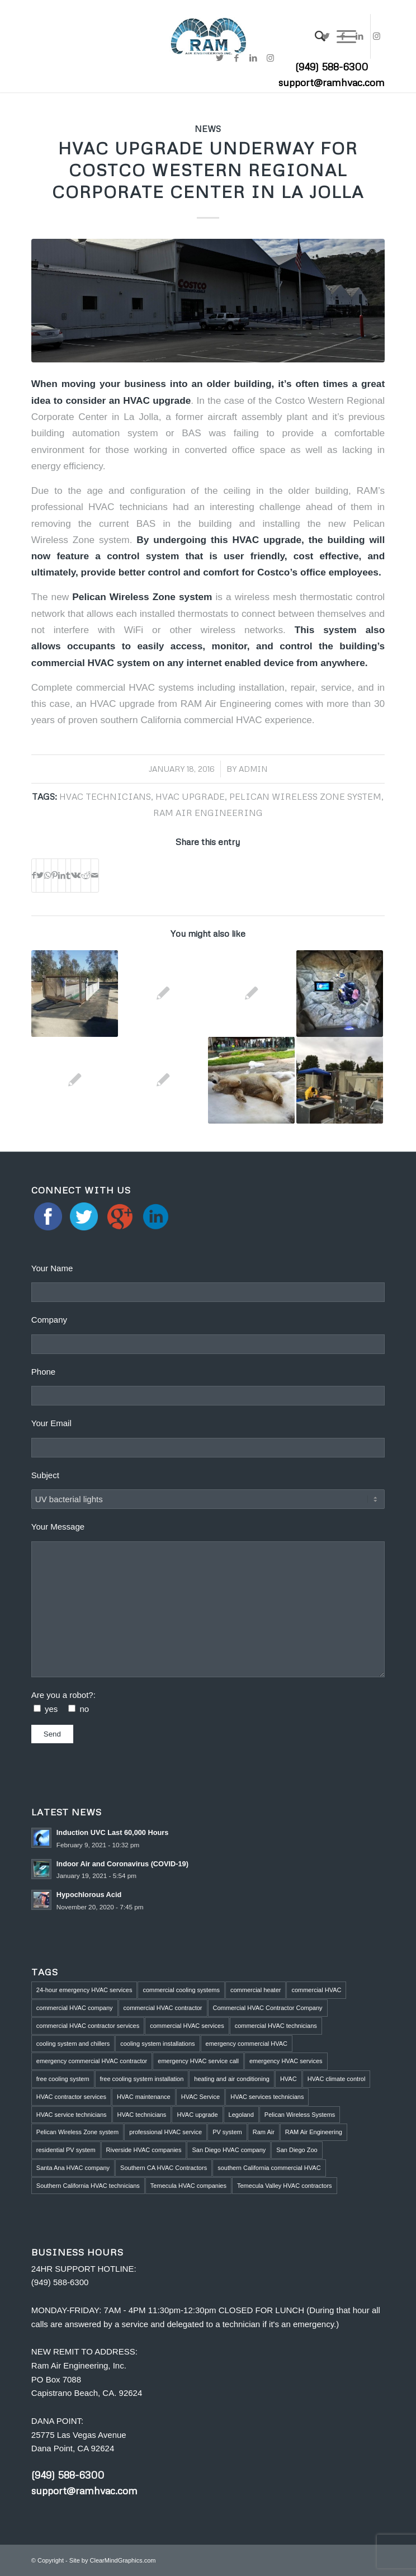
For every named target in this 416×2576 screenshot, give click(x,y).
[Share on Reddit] (86, 875)
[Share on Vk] (76, 875)
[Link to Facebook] (342, 36)
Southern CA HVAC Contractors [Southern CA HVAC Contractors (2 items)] (163, 2167)
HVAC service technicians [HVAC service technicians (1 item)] (71, 2114)
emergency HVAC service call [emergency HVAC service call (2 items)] (198, 2061)
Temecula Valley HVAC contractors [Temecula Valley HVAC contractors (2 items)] (284, 2185)
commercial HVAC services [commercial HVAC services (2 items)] (187, 2025)
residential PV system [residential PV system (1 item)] (66, 2149)
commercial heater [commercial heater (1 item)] (255, 1990)
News (208, 128)
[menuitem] (314, 36)
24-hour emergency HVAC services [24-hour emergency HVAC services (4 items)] (84, 1990)
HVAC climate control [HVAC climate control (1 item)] (337, 2078)
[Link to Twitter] (326, 36)
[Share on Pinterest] (54, 875)
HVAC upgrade (190, 796)
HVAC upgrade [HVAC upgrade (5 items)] (197, 2114)
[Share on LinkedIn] (61, 875)
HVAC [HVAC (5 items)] (288, 2078)
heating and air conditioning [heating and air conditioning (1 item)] (232, 2078)
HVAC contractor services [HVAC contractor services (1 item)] (71, 2096)
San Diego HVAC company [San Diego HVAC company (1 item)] (229, 2149)
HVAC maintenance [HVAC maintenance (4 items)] (144, 2096)
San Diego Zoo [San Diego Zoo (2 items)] (296, 2149)
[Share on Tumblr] (68, 875)
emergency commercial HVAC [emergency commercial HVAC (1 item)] (247, 2043)
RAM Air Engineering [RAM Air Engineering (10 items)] (313, 2132)
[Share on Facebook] (34, 875)
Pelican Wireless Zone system (142, 596)
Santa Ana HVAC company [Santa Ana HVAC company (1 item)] (73, 2167)
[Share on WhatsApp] (47, 875)
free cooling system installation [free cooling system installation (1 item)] (142, 2078)
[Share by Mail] (94, 875)
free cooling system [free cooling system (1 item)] (62, 2078)
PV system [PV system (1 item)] (227, 2132)
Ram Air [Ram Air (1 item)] (264, 2132)
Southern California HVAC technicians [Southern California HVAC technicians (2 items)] (88, 2185)
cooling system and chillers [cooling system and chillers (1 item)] (73, 2043)
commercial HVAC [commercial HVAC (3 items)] (316, 1990)
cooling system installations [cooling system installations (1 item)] (157, 2043)
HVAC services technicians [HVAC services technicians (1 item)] (267, 2096)
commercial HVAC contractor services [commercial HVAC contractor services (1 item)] (87, 2025)
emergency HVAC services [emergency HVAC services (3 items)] (286, 2061)
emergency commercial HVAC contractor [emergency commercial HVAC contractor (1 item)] (91, 2061)
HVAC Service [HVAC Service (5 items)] (200, 2096)
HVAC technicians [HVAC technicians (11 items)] (142, 2114)
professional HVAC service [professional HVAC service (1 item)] (165, 2132)
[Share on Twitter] (40, 875)
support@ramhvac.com (331, 82)
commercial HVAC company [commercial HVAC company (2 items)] (74, 2007)
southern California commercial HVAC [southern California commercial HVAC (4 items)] (269, 2167)
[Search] (314, 36)
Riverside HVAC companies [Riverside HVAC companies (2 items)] (144, 2149)
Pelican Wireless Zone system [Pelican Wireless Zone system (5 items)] (77, 2132)
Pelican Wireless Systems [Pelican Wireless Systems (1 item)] (299, 2114)
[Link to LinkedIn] (359, 36)
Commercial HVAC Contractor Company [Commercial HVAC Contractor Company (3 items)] (268, 2007)
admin (253, 768)
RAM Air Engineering (208, 812)
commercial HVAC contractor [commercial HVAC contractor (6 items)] (163, 2007)
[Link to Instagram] (376, 36)
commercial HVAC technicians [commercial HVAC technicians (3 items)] (276, 2025)
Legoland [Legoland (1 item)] (241, 2114)
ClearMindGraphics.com (123, 2560)
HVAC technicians (105, 796)
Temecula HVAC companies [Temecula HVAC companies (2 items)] (188, 2185)
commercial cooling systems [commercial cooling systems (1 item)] (181, 1990)
